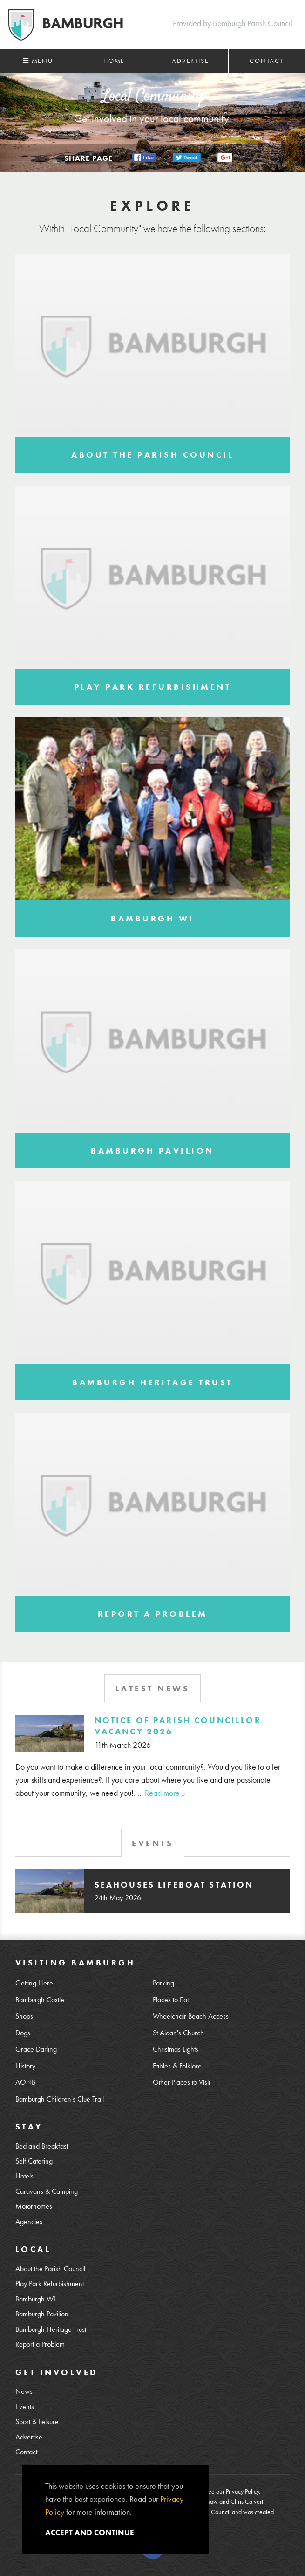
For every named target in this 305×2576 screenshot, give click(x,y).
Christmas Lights (175, 2049)
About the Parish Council (50, 2269)
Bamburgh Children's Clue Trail (59, 2099)
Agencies (28, 2221)
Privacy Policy (242, 2491)
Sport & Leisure (37, 2421)
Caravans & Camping (46, 2191)
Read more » (165, 1792)
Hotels (24, 2176)
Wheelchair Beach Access (191, 2016)
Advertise (190, 60)
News (24, 2391)
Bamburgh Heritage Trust (50, 2329)
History (25, 2066)
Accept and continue (89, 2532)
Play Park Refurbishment (49, 2283)
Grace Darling (36, 2049)
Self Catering (34, 2161)
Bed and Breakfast (41, 2146)
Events (24, 2406)
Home (114, 60)
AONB (25, 2082)
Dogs (22, 2033)
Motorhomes (33, 2206)
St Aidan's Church (178, 2033)
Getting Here (34, 1983)
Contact (267, 60)
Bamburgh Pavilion (41, 2314)
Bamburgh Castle (39, 2000)
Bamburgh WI (35, 2299)
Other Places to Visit (181, 2082)
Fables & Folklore (177, 2066)
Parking (163, 1983)
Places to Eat (171, 2000)
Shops (24, 2016)
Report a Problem (40, 2344)
